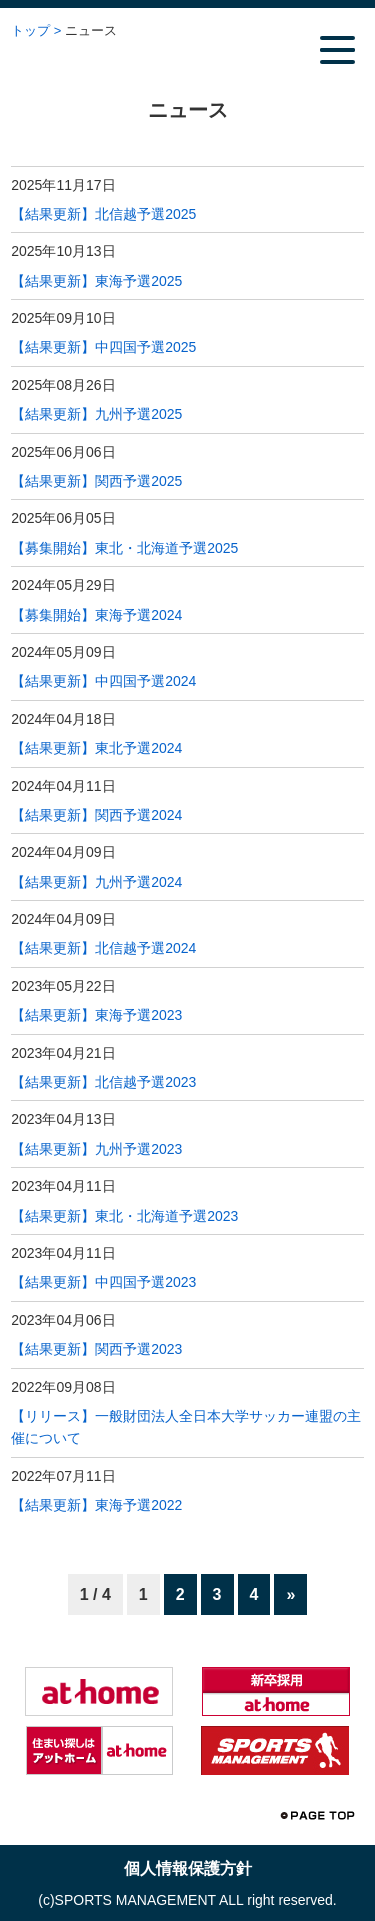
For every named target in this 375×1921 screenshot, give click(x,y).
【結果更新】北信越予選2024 (103, 948)
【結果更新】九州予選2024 (96, 882)
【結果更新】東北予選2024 (96, 748)
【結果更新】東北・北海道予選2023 (124, 1216)
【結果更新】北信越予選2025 (103, 214)
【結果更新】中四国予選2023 (103, 1282)
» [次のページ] (290, 1594)
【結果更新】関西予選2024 (96, 815)
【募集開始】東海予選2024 (96, 615)
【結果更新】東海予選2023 (96, 1015)
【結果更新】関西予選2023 (96, 1349)
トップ (30, 30)
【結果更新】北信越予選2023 (103, 1082)
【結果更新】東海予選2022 (96, 1505)
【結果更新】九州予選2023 (96, 1149)
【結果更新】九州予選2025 (96, 414)
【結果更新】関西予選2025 (96, 481)
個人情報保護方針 (188, 1868)
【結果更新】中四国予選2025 (103, 347)
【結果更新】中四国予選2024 (103, 681)
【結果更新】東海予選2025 (96, 281)
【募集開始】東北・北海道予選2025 (124, 548)
